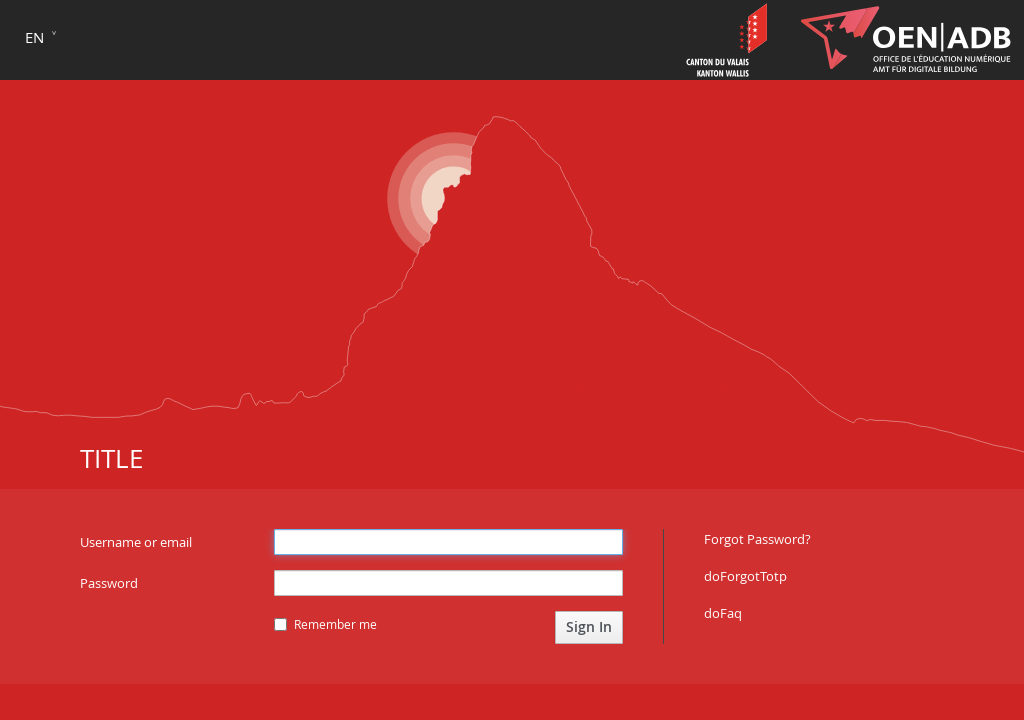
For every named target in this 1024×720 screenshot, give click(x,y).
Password (109, 583)
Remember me (325, 624)
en (34, 37)
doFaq (723, 613)
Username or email (136, 542)
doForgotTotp (745, 576)
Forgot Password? (757, 539)
